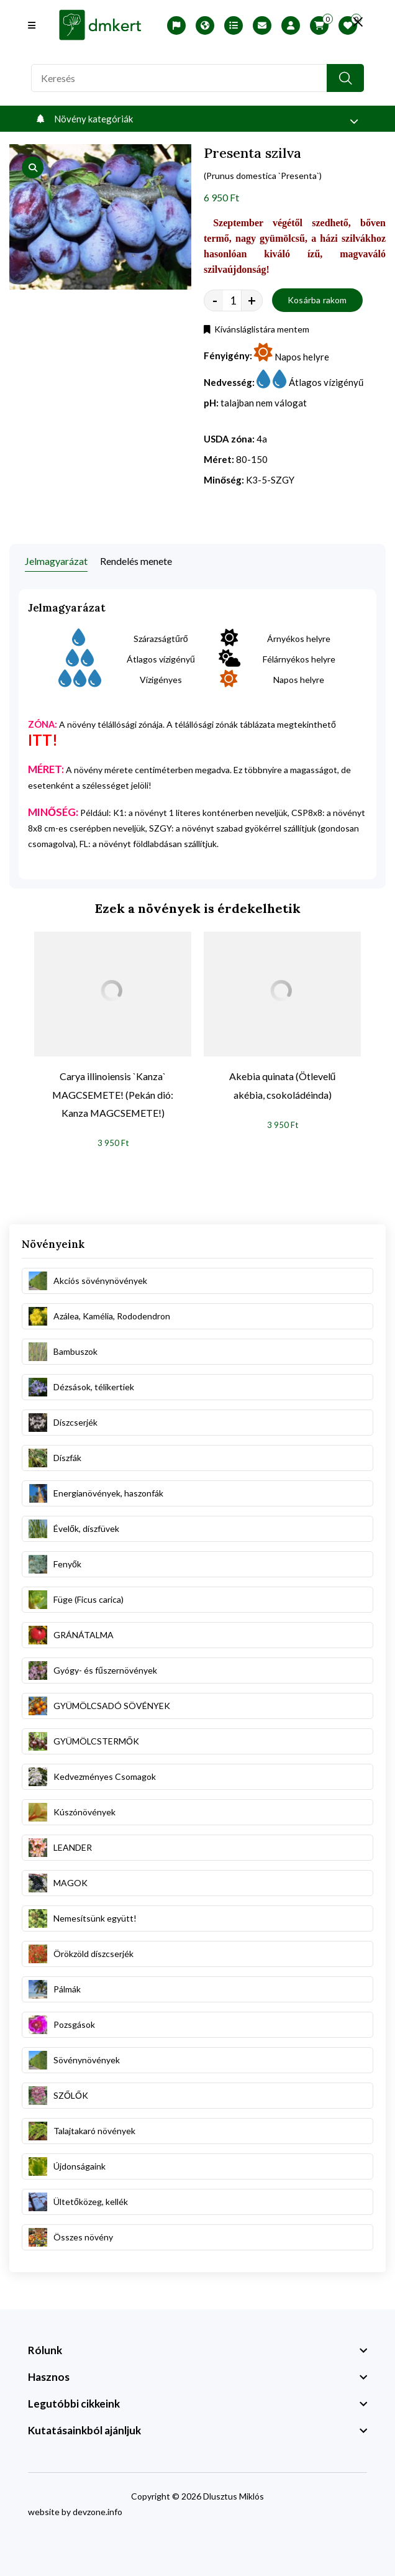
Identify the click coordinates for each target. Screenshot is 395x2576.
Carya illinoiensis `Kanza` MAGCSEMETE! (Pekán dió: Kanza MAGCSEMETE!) (113, 1094)
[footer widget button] (197, 2350)
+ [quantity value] (252, 300)
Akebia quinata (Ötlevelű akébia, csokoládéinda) (282, 1085)
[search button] (345, 78)
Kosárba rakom (317, 300)
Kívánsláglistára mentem (256, 329)
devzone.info (97, 2511)
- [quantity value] (214, 300)
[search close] (358, 21)
